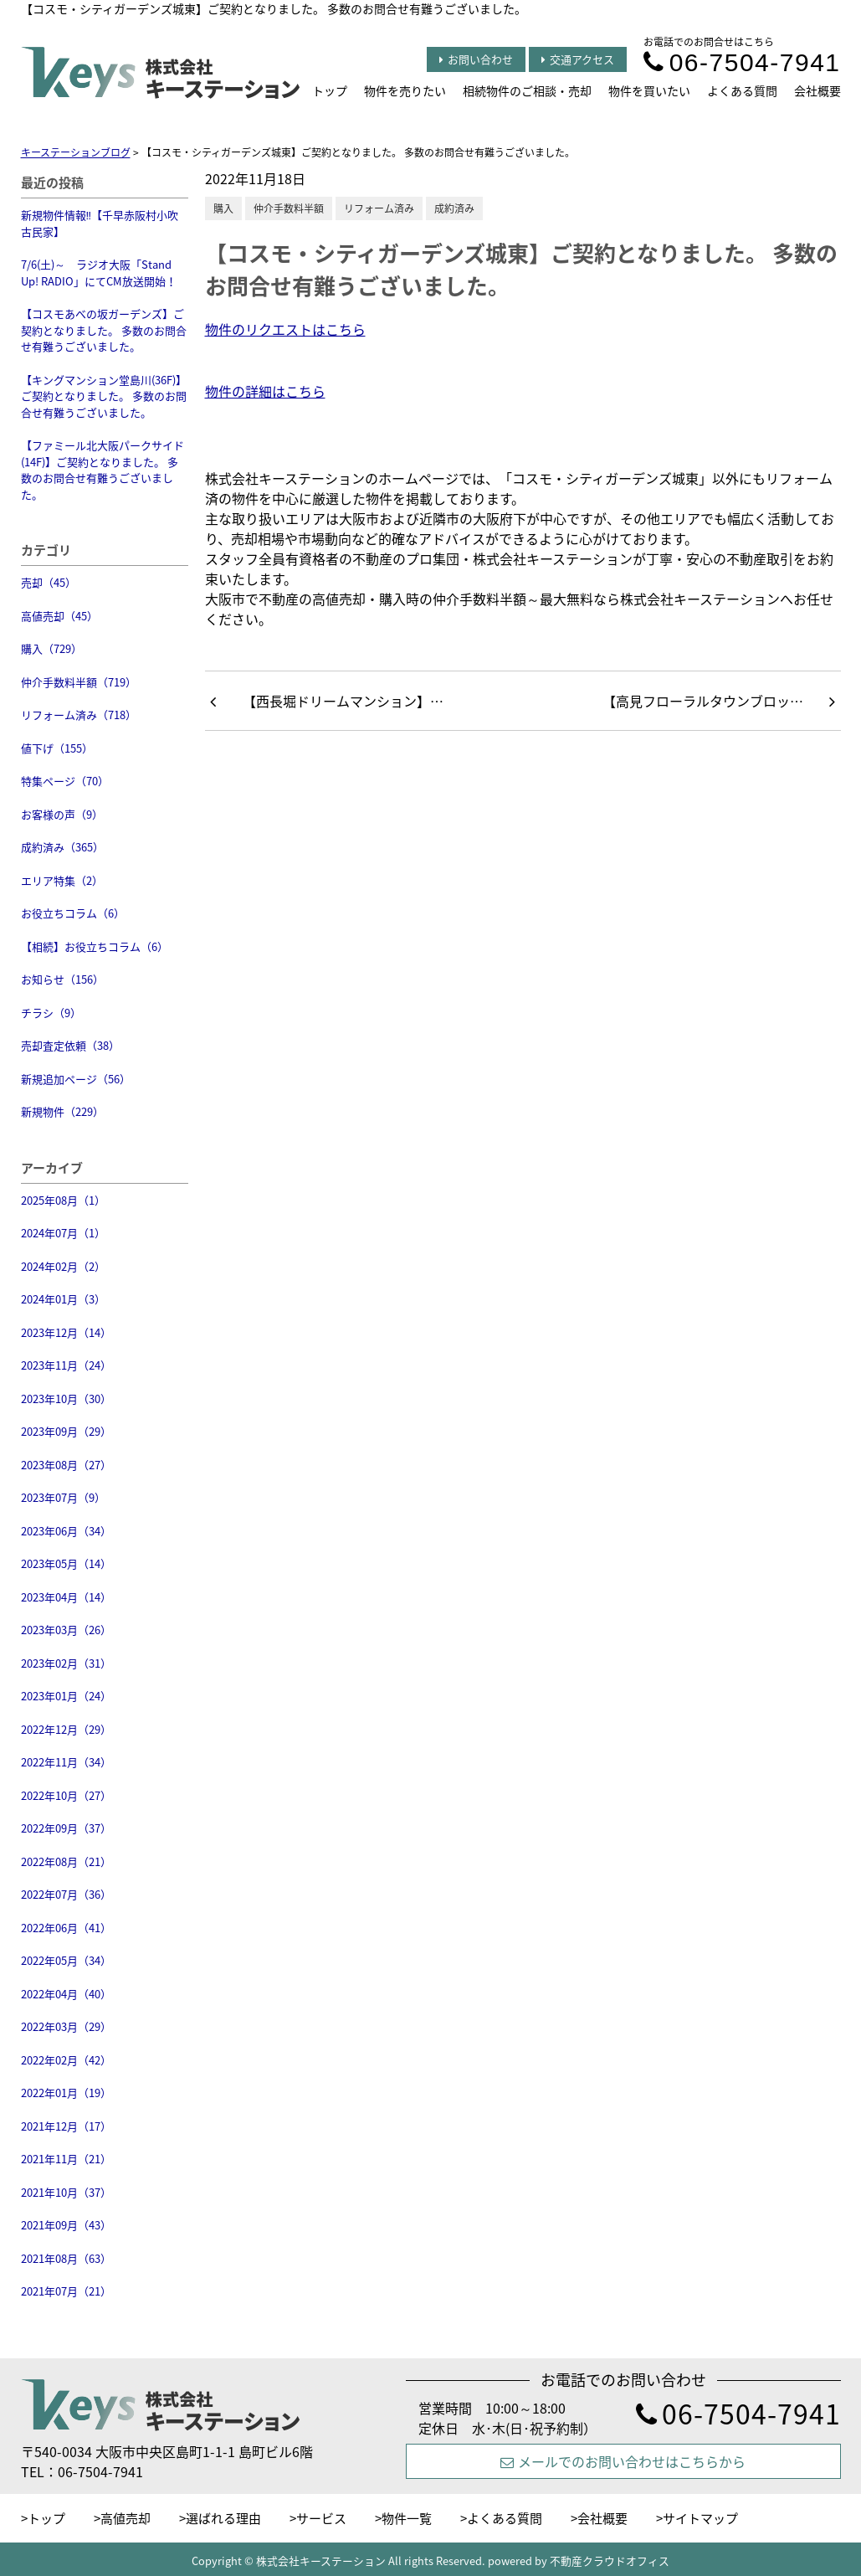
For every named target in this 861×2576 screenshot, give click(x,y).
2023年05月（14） (66, 1563)
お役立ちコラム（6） (73, 913)
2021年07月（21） (66, 2291)
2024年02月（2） (63, 1266)
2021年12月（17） (66, 2126)
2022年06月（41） (66, 1928)
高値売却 (125, 2518)
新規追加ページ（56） (76, 1079)
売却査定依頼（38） (70, 1045)
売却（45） (48, 582)
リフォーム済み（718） (78, 714)
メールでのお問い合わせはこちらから (623, 2461)
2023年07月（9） (63, 1497)
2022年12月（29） (66, 1729)
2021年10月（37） (66, 2192)
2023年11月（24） (66, 1365)
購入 (223, 208)
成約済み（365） (62, 847)
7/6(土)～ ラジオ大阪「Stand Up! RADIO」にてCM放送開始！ (99, 272)
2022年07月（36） (66, 1894)
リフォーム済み (379, 208)
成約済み (454, 208)
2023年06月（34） (66, 1531)
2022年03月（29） (66, 2026)
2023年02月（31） (66, 1663)
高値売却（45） (59, 616)
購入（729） (51, 648)
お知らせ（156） (62, 979)
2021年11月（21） (66, 2159)
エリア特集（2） (62, 880)
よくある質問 (742, 90)
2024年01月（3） (63, 1299)
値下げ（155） (57, 748)
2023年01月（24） (66, 1696)
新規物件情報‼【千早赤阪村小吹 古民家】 (100, 223)
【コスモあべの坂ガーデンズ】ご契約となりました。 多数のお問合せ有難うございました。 (104, 330)
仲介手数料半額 (289, 208)
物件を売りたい (405, 90)
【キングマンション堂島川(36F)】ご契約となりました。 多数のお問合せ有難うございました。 (104, 396)
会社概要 (817, 90)
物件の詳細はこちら (265, 391)
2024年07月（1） (63, 1233)
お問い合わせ (476, 59)
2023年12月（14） (66, 1332)
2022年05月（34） (66, 1960)
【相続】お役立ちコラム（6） (94, 946)
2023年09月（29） (66, 1431)
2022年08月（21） (66, 1861)
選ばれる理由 (223, 2518)
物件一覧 (407, 2518)
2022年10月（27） (66, 1795)
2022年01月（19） (66, 2092)
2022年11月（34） (66, 1762)
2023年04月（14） (66, 1597)
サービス (321, 2518)
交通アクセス (577, 59)
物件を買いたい (649, 90)
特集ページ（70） (65, 781)
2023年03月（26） (66, 1630)
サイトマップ (700, 2518)
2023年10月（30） (66, 1398)
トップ (329, 90)
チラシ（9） (51, 1013)
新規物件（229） (62, 1111)
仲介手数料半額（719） (78, 682)
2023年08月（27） (66, 1465)
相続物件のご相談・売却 (527, 90)
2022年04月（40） (66, 1994)
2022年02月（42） (66, 2060)
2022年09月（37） (66, 1828)
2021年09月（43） (66, 2225)
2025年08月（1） (63, 1200)
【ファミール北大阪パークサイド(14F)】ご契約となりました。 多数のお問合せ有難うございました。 (102, 469)
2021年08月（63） (66, 2258)
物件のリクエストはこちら (285, 329)
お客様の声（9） (62, 814)
